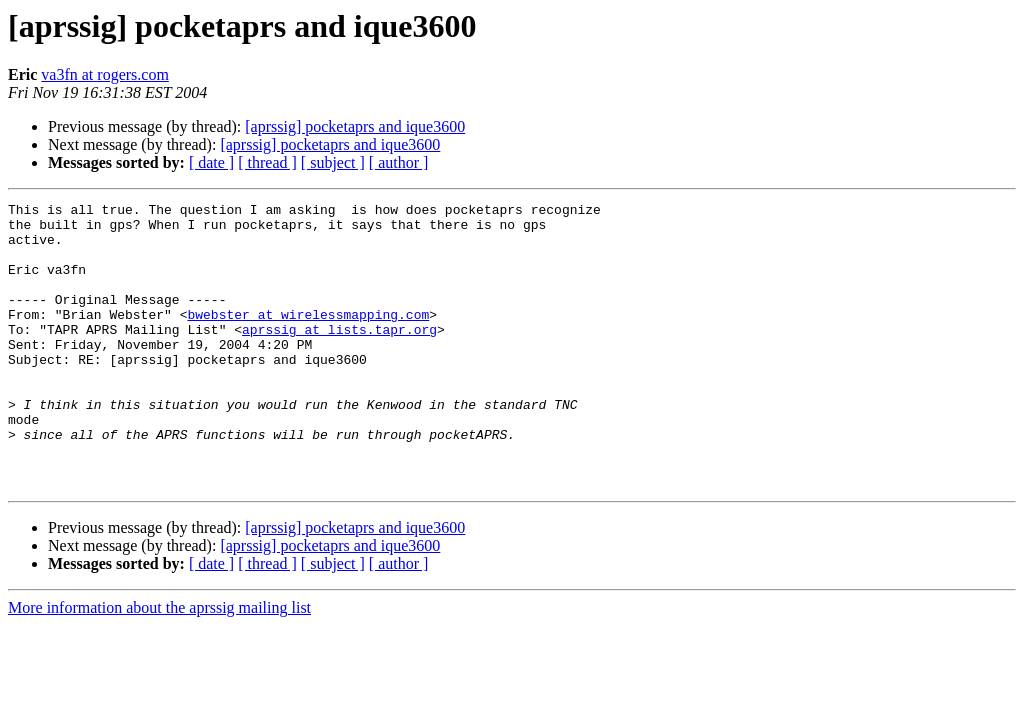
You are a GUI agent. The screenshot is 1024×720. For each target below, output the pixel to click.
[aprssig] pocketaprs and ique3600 (355, 126)
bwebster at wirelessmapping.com (308, 338)
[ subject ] (333, 162)
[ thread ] (267, 162)
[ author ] (399, 162)
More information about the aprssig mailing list (159, 664)
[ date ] (211, 162)
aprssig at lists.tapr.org (339, 356)
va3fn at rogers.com (105, 74)
